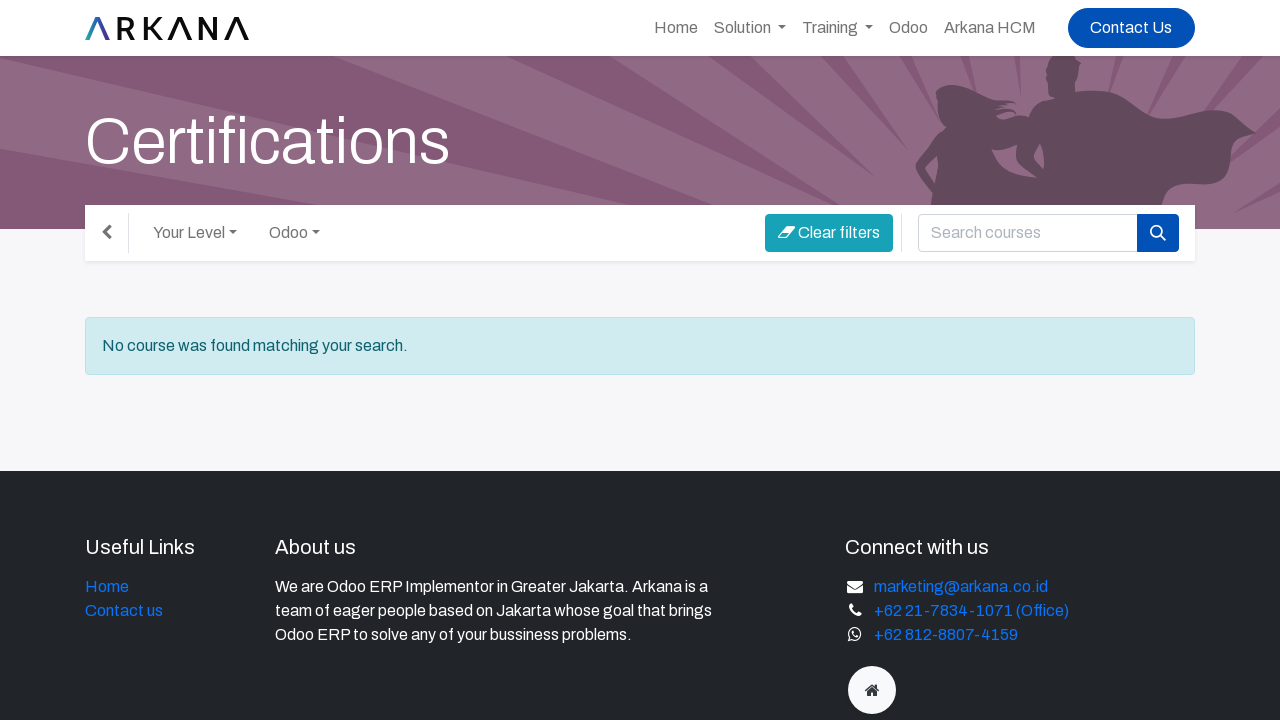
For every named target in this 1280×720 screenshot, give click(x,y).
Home (107, 586)
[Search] (1158, 233)
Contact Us (1131, 27)
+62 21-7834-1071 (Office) (971, 610)
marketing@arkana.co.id (961, 586)
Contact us (124, 610)
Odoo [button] (288, 232)
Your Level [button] (189, 232)
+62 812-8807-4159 (946, 634)
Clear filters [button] (829, 232)
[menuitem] (676, 28)
